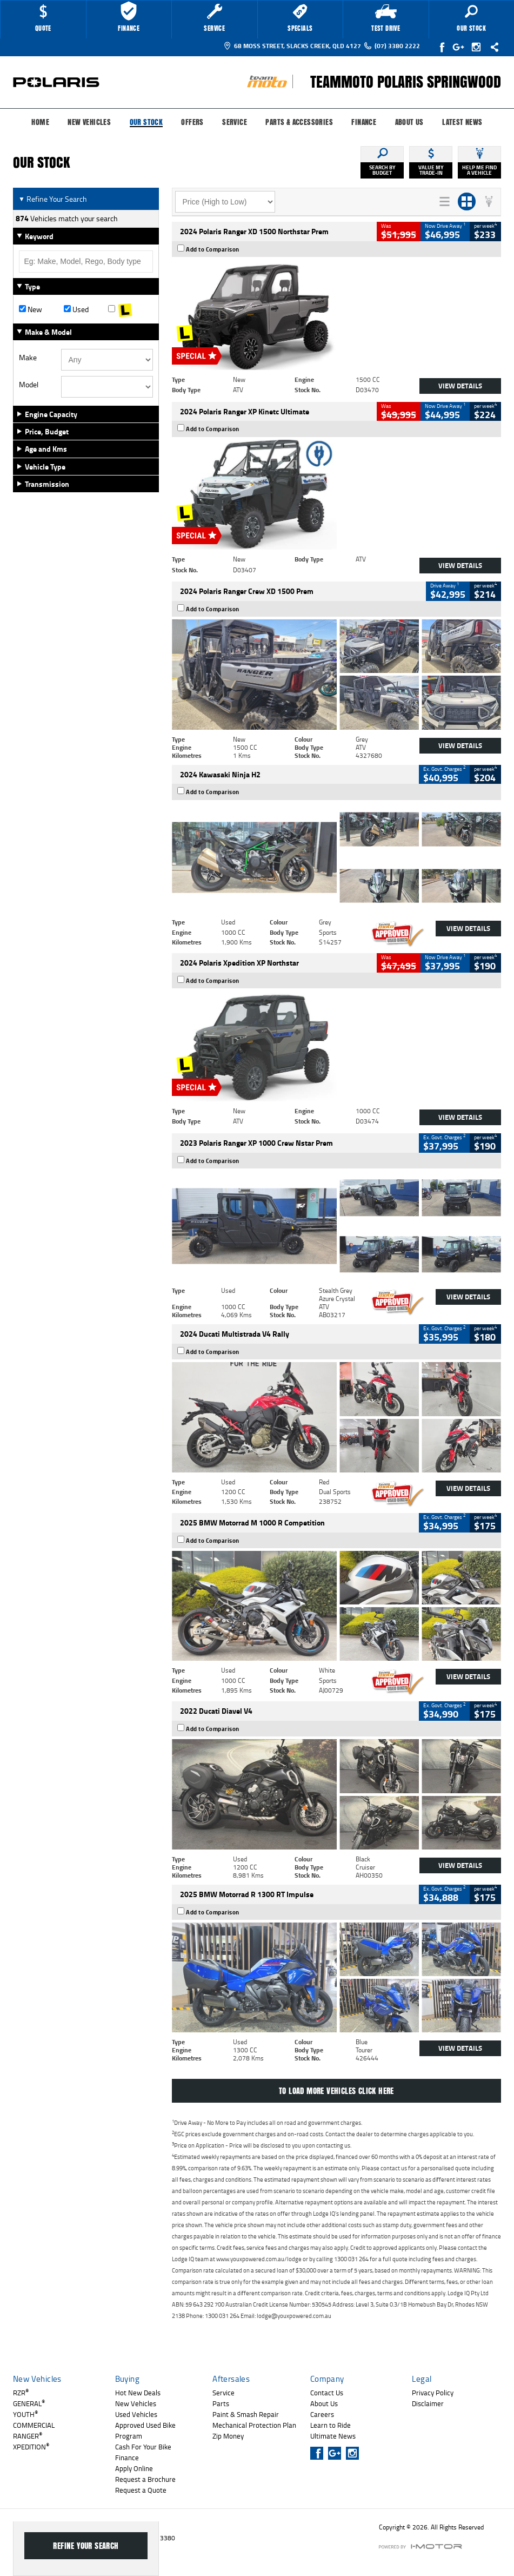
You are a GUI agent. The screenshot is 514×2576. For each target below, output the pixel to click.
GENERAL (29, 2403)
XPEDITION (31, 2446)
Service (234, 122)
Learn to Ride (330, 2425)
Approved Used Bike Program (145, 2430)
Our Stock (146, 122)
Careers (322, 2414)
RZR (21, 2392)
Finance (363, 122)
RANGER (27, 2435)
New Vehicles (89, 122)
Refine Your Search (52, 198)
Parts (220, 2403)
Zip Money (228, 2435)
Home (40, 122)
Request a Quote (140, 2490)
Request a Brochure (145, 2479)
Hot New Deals (138, 2392)
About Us (409, 122)
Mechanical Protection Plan (254, 2425)
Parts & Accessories (299, 122)
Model (28, 384)
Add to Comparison (212, 249)
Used (76, 309)
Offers (192, 122)
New (30, 309)
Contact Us (326, 2392)
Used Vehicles (136, 2414)
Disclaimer (428, 2403)
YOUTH (25, 2414)
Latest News (462, 122)
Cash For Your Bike (143, 2446)
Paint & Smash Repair (245, 2414)
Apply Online (134, 2468)
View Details (460, 385)
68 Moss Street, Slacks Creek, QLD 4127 (292, 46)
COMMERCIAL (34, 2425)
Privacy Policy (432, 2392)
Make (28, 357)
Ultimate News (333, 2435)
